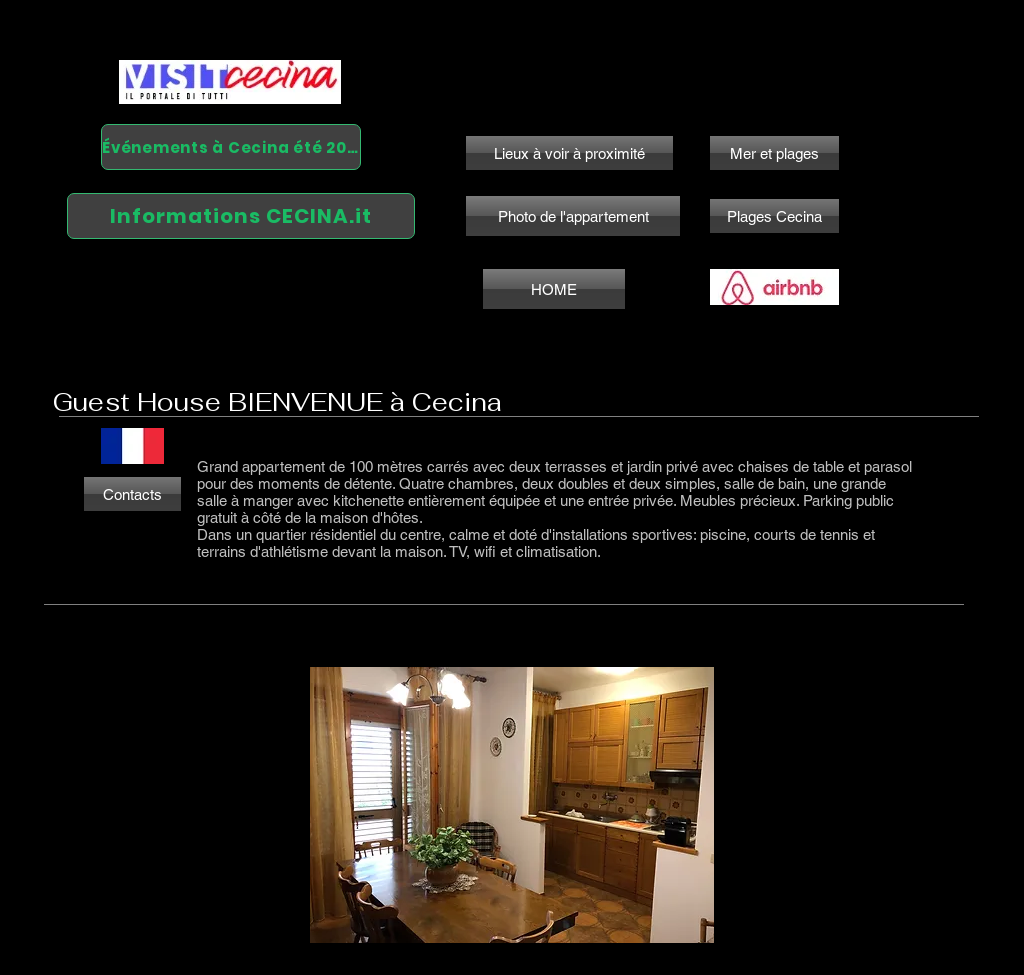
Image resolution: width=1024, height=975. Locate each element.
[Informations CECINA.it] (241, 216)
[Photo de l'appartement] (573, 216)
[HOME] (554, 289)
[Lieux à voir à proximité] (569, 153)
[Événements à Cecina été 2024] (231, 147)
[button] (512, 805)
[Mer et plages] (774, 153)
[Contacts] (132, 494)
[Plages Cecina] (774, 216)
